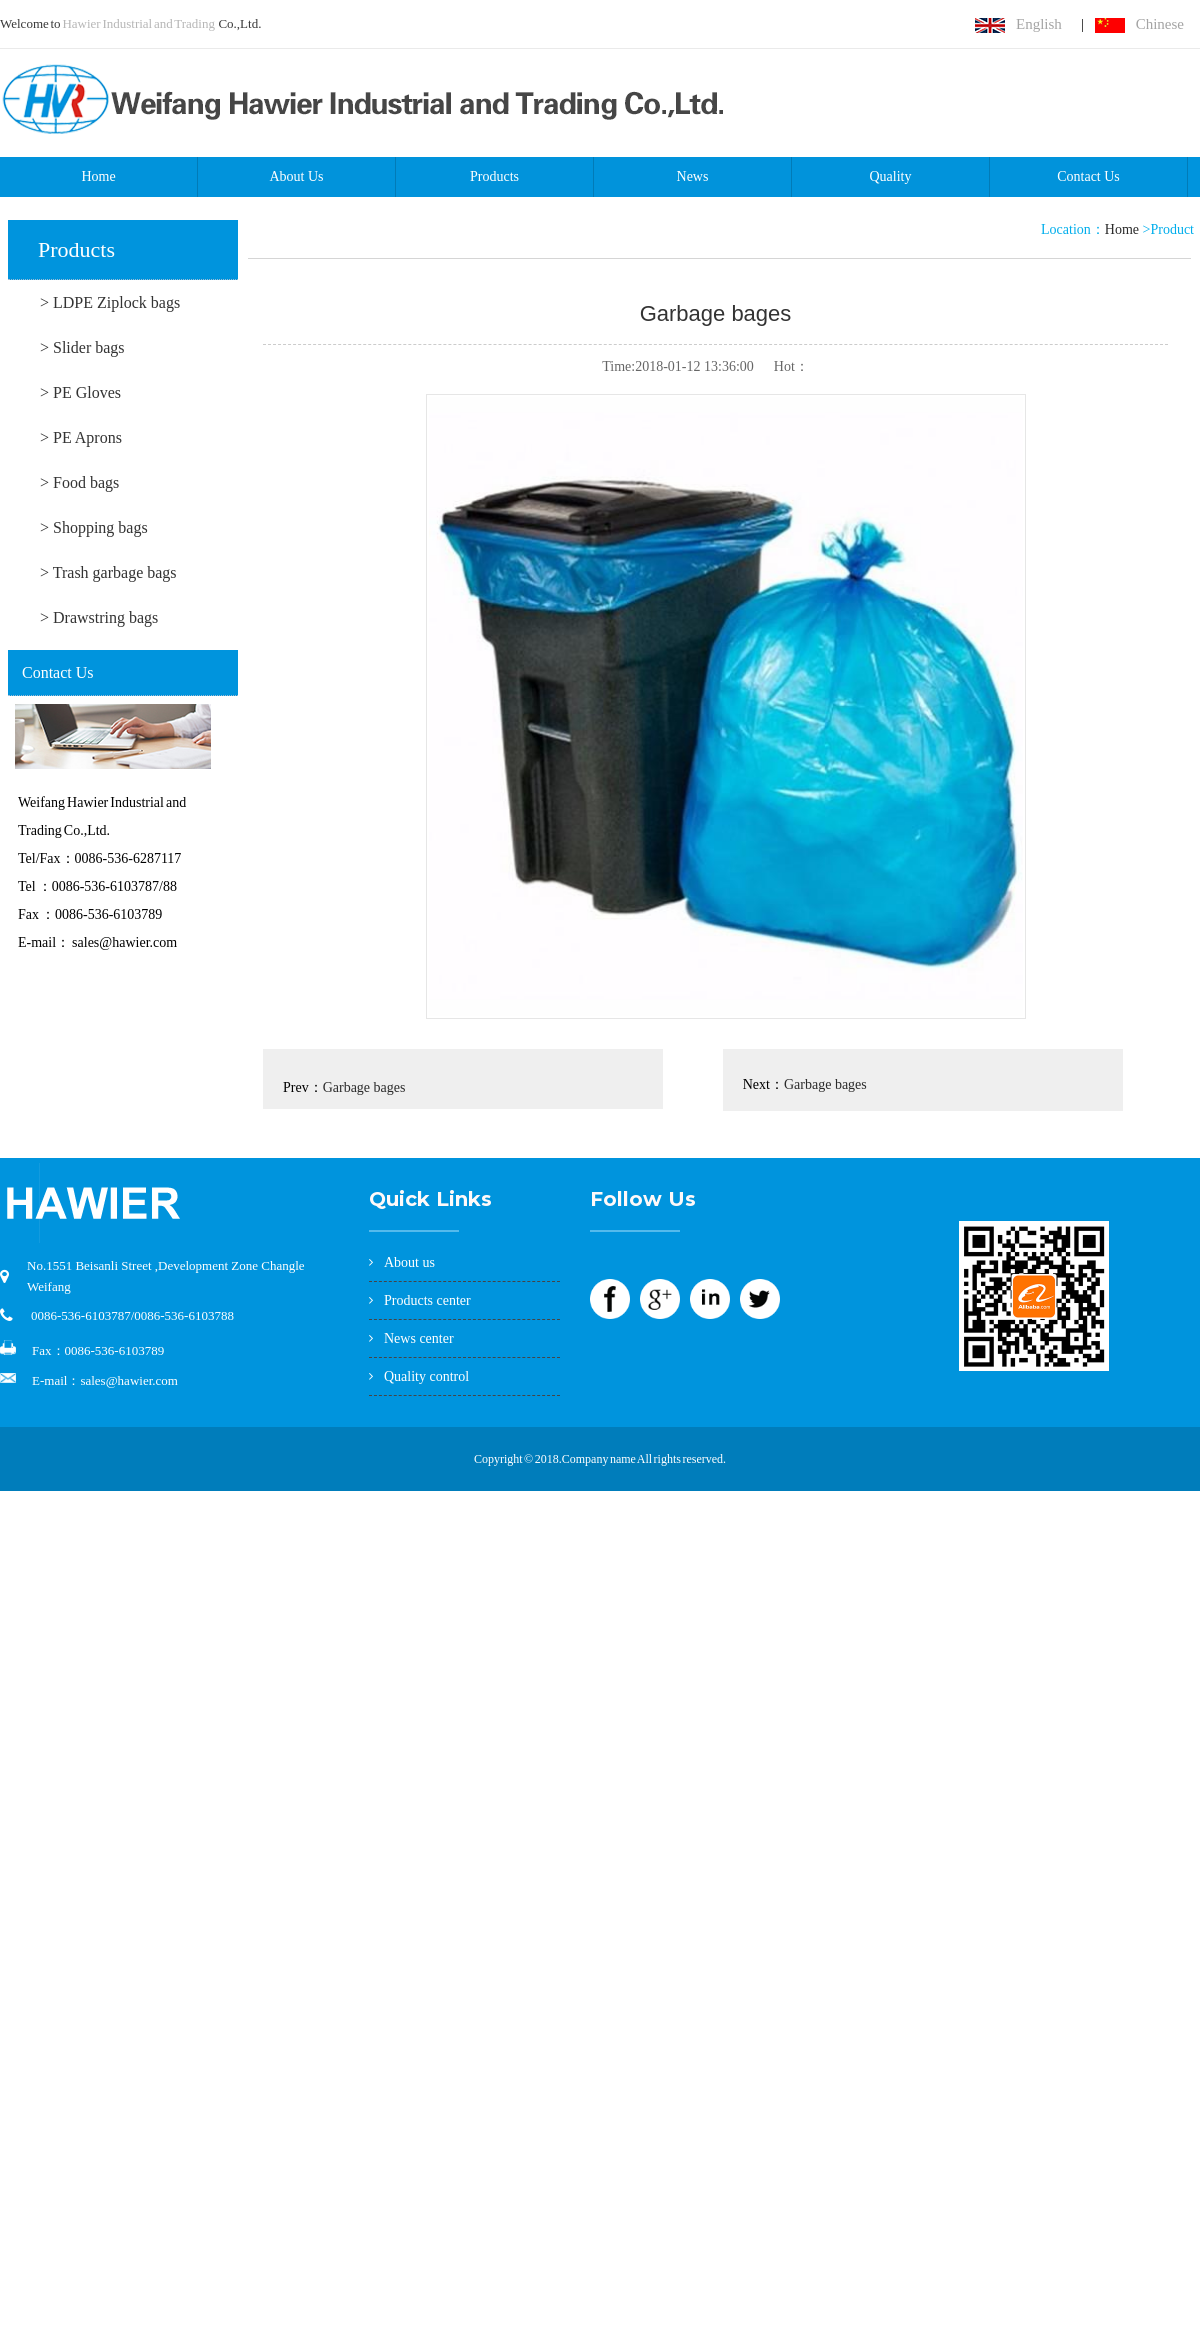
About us (409, 1262)
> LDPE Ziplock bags (110, 302)
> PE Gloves (80, 392)
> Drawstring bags (99, 617)
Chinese (1160, 24)
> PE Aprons (81, 437)
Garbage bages (364, 1087)
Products (494, 176)
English (1039, 24)
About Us (296, 176)
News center (419, 1338)
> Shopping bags (94, 527)
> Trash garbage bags (108, 572)
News (693, 176)
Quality (891, 176)
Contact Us (1088, 176)
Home (98, 176)
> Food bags (79, 482)
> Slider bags (82, 347)
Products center (427, 1300)
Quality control (426, 1376)
